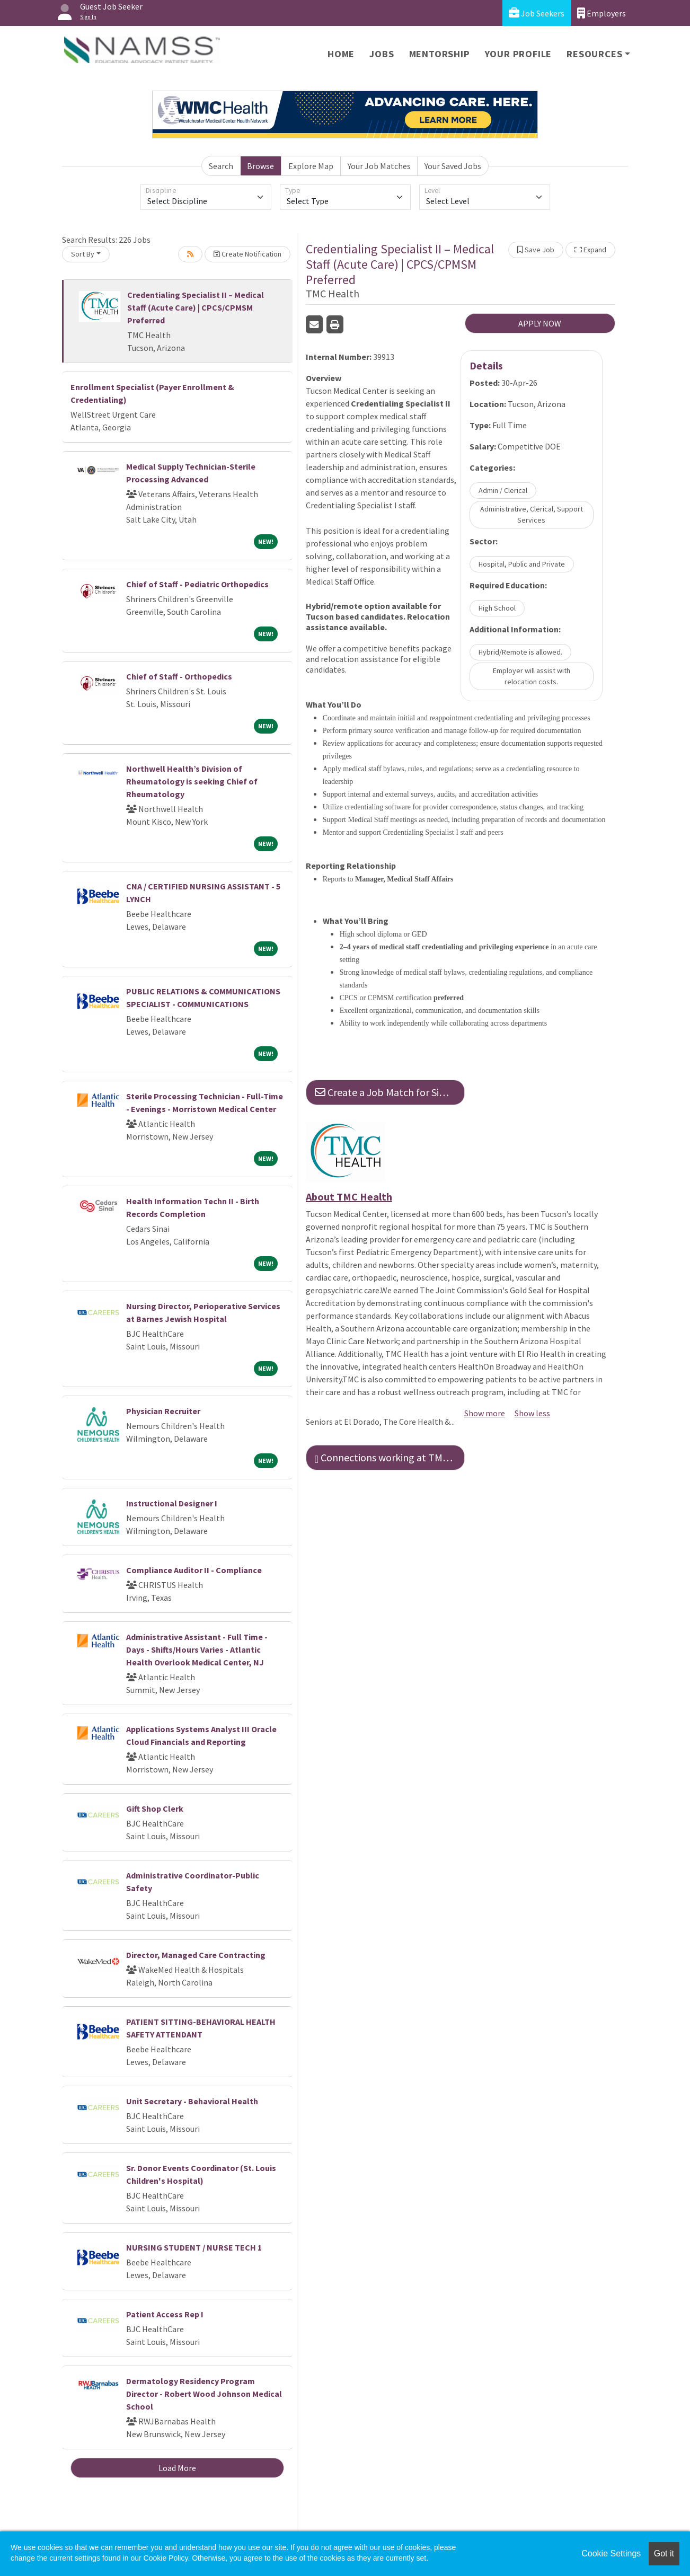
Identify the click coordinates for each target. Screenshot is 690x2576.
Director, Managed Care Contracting (196, 1954)
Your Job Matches (379, 166)
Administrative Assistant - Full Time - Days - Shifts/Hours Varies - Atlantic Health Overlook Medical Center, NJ (197, 1649)
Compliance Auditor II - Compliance (194, 1570)
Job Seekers (536, 13)
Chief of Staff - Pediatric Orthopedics (197, 584)
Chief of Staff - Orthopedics (179, 676)
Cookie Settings (611, 2553)
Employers (601, 13)
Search (221, 166)
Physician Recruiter (163, 1411)
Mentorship (439, 54)
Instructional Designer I (171, 1503)
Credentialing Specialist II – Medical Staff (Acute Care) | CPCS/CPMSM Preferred (195, 307)
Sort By (82, 254)
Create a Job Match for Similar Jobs (390, 1092)
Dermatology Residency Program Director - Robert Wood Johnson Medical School (204, 2394)
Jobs (381, 54)
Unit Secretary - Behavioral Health (192, 2101)
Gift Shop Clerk (154, 1808)
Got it (664, 2553)
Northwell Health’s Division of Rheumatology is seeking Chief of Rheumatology (192, 781)
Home (341, 54)
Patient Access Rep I (165, 2314)
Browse (260, 166)
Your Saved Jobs (452, 166)
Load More (177, 2468)
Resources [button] (594, 54)
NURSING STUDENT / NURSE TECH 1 (194, 2247)
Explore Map (310, 166)
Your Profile (518, 54)
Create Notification (247, 254)
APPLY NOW (539, 323)
